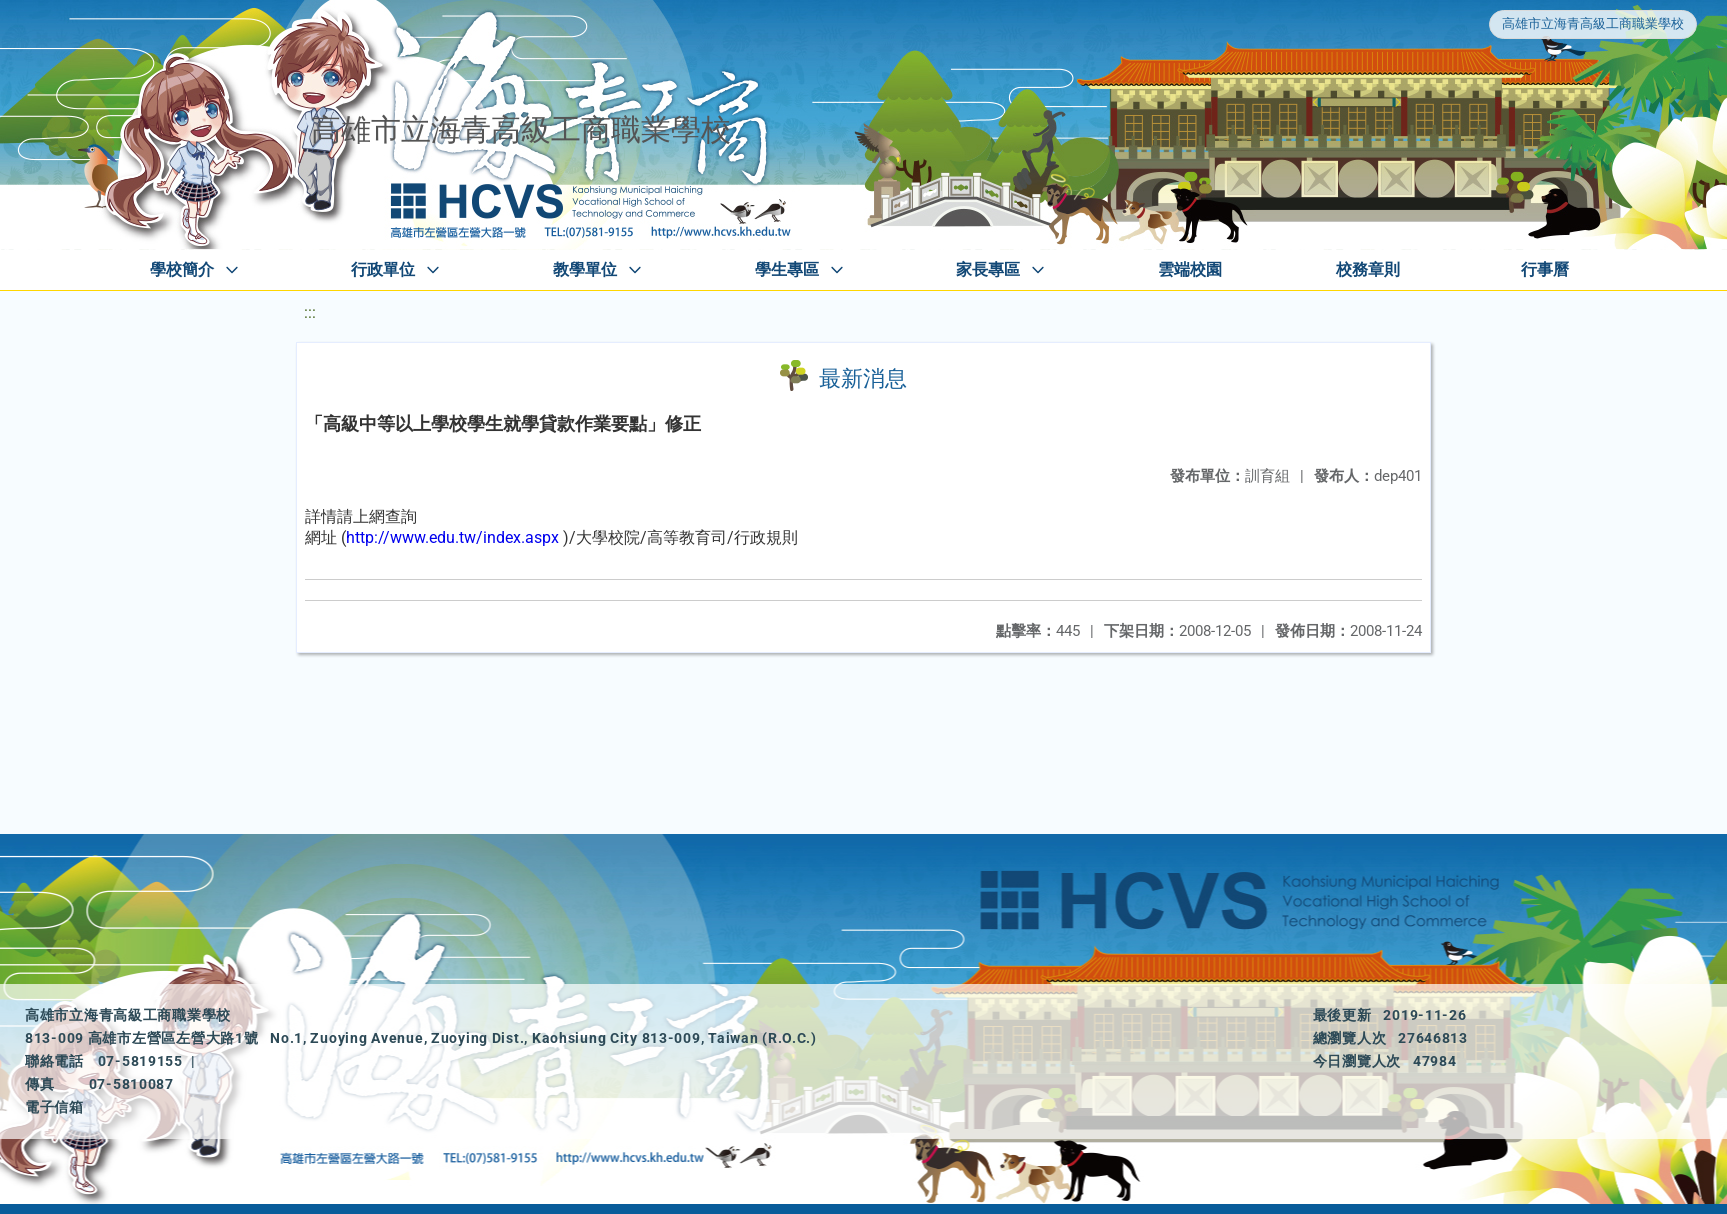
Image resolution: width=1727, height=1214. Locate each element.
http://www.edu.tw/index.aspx (452, 537)
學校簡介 (182, 269)
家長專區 (988, 269)
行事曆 (1545, 269)
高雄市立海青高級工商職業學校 (1593, 23)
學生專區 (787, 269)
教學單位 (585, 269)
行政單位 (383, 269)
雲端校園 (1190, 269)
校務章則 (1368, 269)
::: (310, 312)
